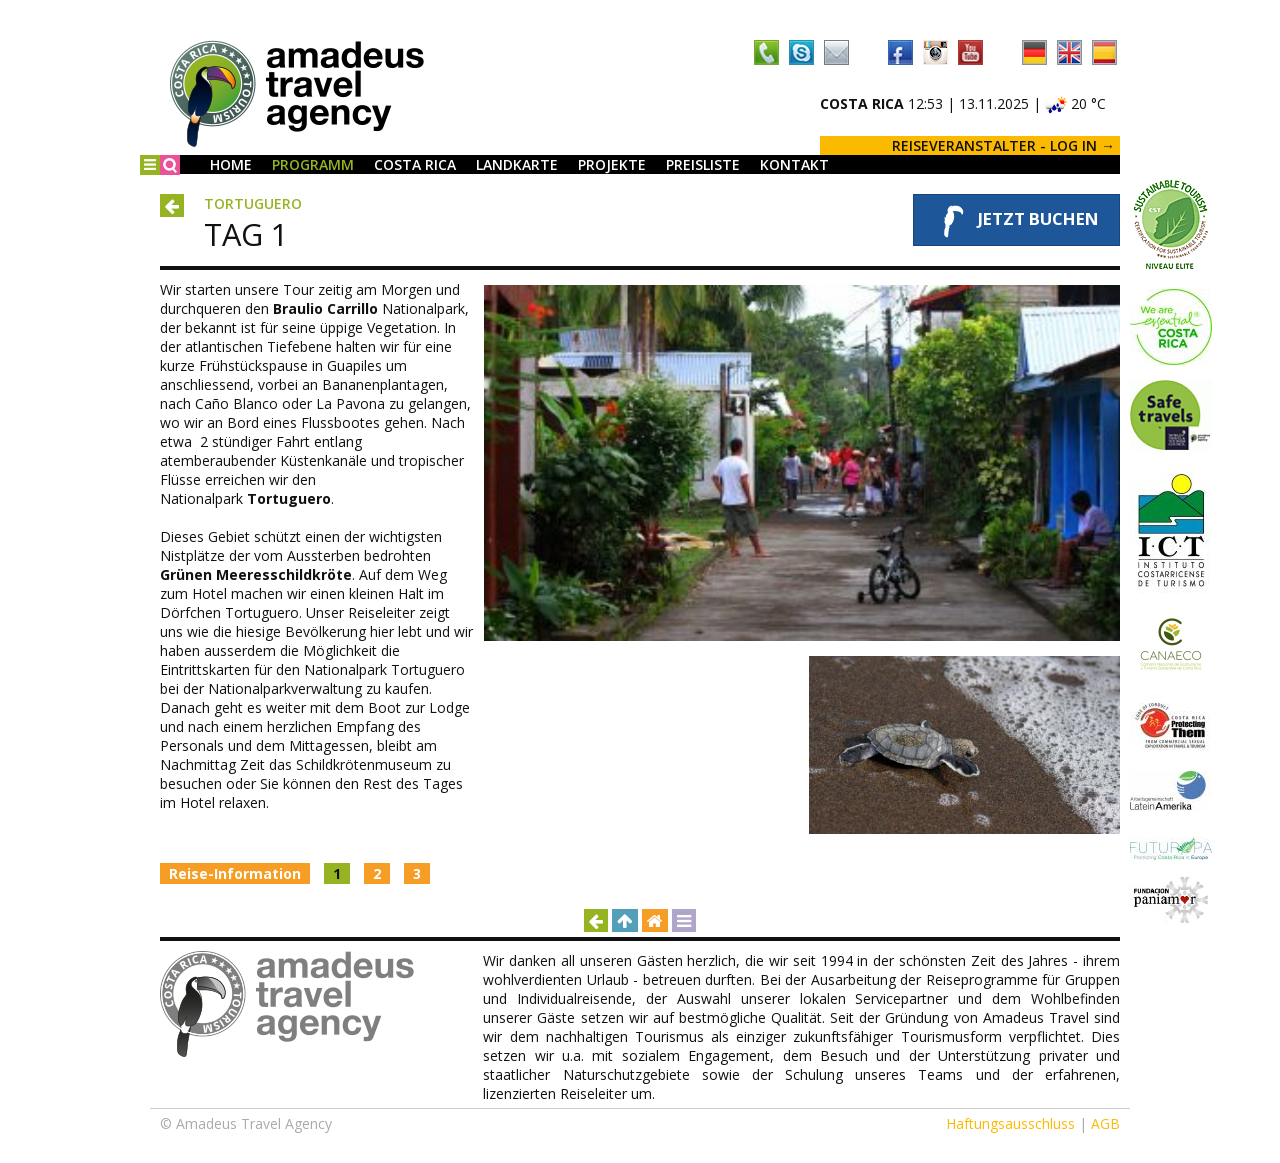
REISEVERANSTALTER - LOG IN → (1003, 145)
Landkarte (517, 164)
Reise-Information (235, 873)
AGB (1105, 1123)
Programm (313, 164)
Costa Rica (415, 164)
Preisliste (703, 164)
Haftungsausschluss (1010, 1123)
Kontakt (794, 164)
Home (231, 164)
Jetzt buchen (1016, 220)
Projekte (612, 164)
